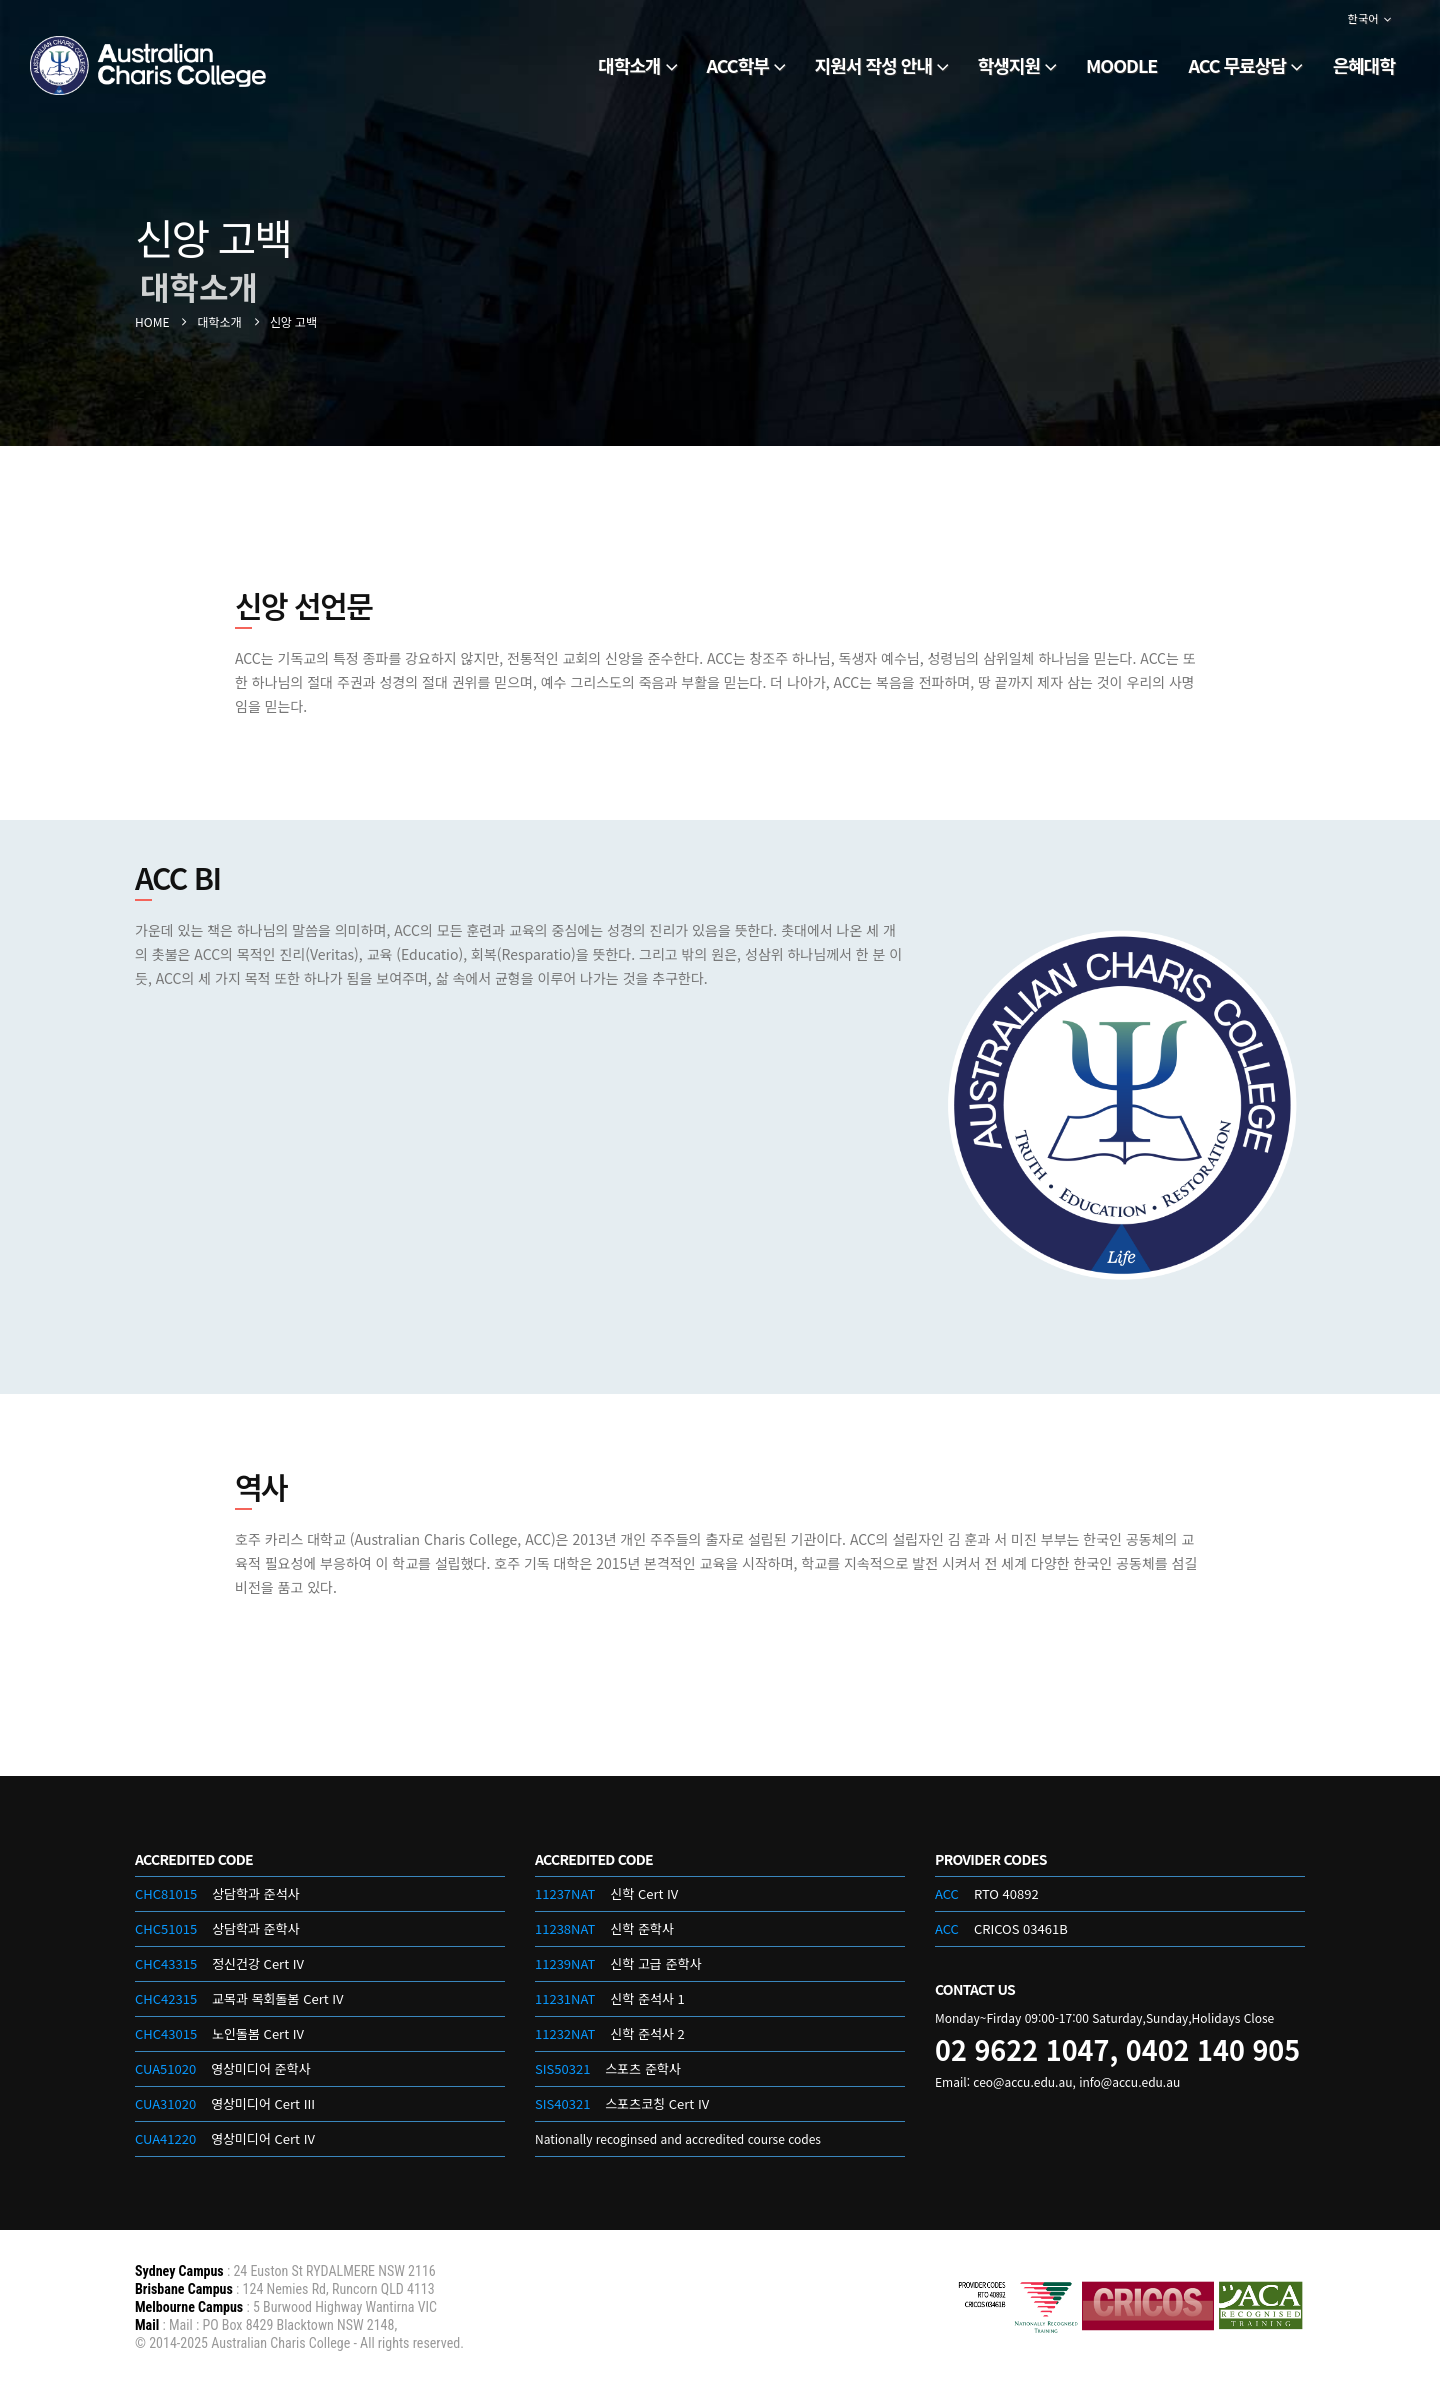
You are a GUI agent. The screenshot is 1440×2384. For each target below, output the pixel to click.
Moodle (1121, 65)
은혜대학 (1364, 65)
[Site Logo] (150, 65)
